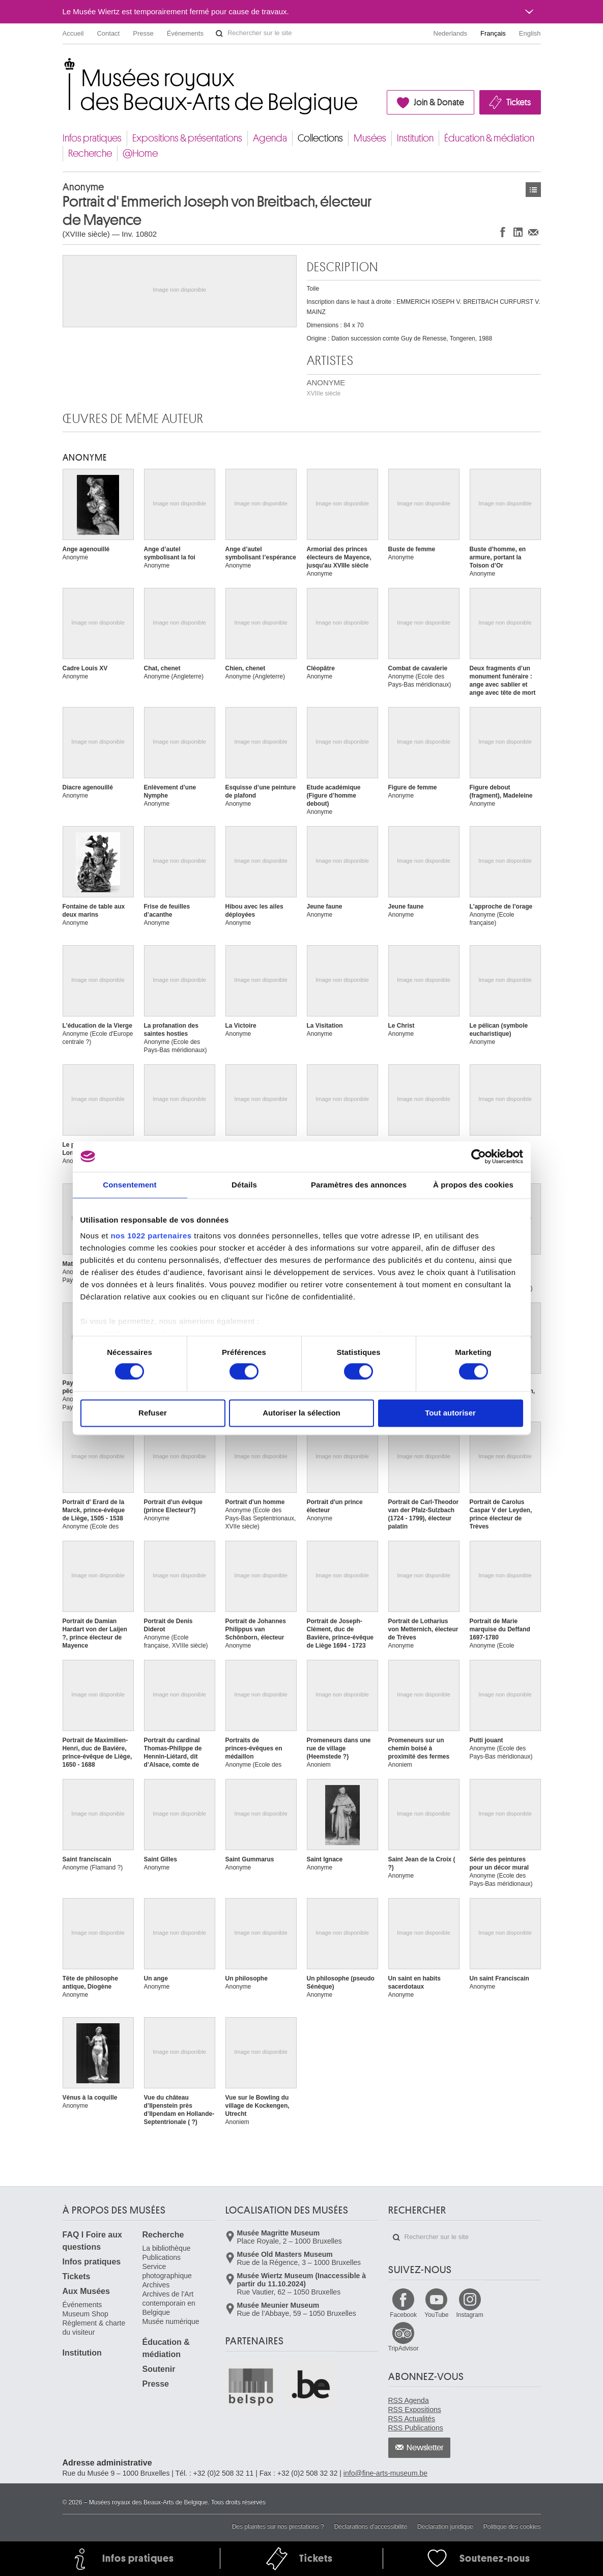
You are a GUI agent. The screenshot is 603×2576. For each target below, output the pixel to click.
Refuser (152, 1412)
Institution (415, 138)
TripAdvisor (403, 2348)
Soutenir (159, 2369)
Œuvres (533, 189)
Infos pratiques (92, 138)
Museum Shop (85, 2314)
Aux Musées (86, 2291)
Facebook (403, 2314)
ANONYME (326, 387)
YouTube (436, 2314)
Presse (143, 33)
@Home (140, 153)
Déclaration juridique (445, 2526)
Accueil (73, 33)
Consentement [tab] (129, 1184)
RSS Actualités (412, 2419)
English (530, 33)
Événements (185, 33)
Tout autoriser (450, 1412)
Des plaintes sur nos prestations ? (278, 2526)
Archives (156, 2285)
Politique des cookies (512, 2526)
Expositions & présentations (187, 138)
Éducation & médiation (489, 138)
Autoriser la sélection (301, 1412)
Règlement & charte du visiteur (94, 2327)
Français (493, 33)
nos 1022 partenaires (150, 1235)
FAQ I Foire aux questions (92, 2240)
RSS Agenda (408, 2400)
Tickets (518, 102)
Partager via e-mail (533, 231)
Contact (108, 33)
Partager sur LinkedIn (518, 231)
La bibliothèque (166, 2248)
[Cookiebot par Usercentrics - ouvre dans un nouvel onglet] (478, 1156)
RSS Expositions (414, 2409)
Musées (370, 138)
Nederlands (451, 33)
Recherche (90, 153)
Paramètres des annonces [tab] (359, 1184)
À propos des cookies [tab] (473, 1184)
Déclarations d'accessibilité (371, 2526)
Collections (320, 138)
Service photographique (167, 2271)
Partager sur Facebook (502, 231)
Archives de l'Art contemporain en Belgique (168, 2303)
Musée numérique (170, 2321)
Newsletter (425, 2448)
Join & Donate (439, 102)
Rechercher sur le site (219, 33)
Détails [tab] (244, 1184)
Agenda (270, 138)
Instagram (469, 2314)
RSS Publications (415, 2428)
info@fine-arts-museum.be (385, 2473)
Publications (161, 2257)
